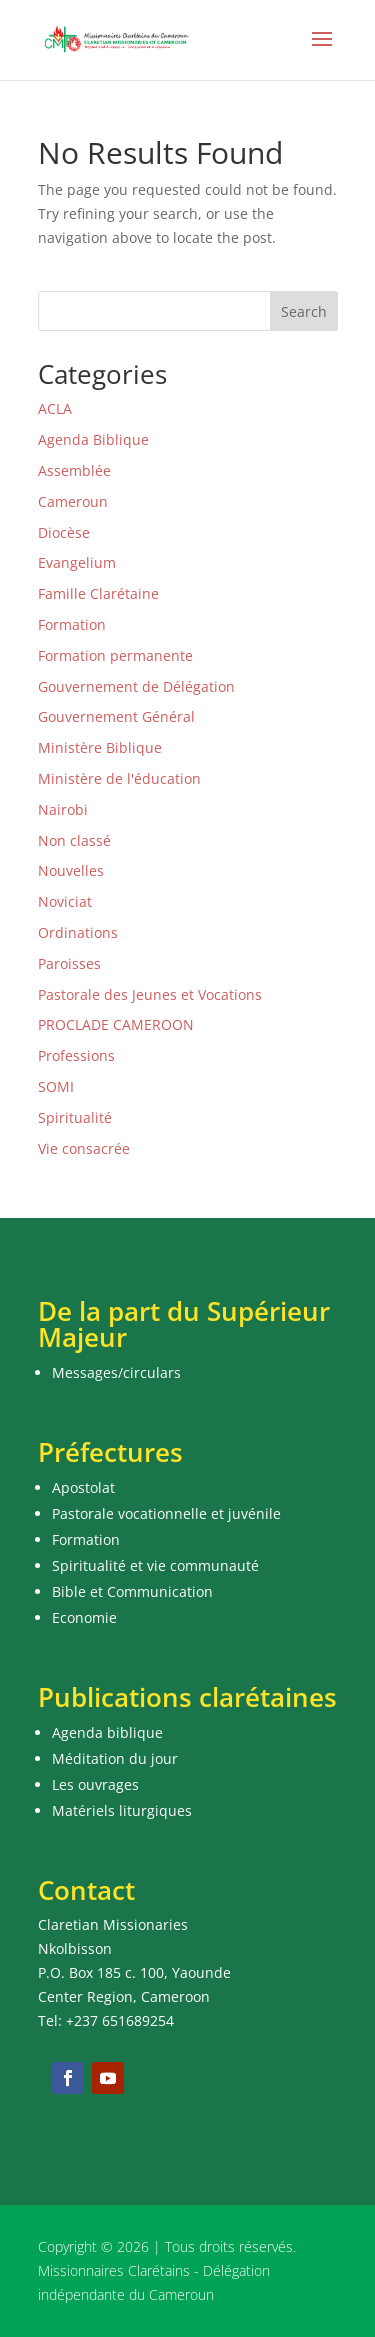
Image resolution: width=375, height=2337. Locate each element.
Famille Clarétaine (98, 593)
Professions (76, 1055)
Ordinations (78, 932)
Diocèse (64, 532)
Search (304, 311)
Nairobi (63, 809)
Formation (72, 624)
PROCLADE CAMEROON (116, 1024)
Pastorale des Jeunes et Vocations (150, 994)
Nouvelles (71, 870)
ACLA (55, 408)
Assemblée (74, 470)
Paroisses (69, 963)
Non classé (74, 840)
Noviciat (65, 901)
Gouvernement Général (116, 716)
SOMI (56, 1086)
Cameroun (73, 501)
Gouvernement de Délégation (136, 686)
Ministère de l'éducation (119, 778)
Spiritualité (75, 1117)
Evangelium (77, 562)
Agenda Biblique (93, 439)
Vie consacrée (84, 1148)
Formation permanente (115, 655)
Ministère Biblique (100, 747)
